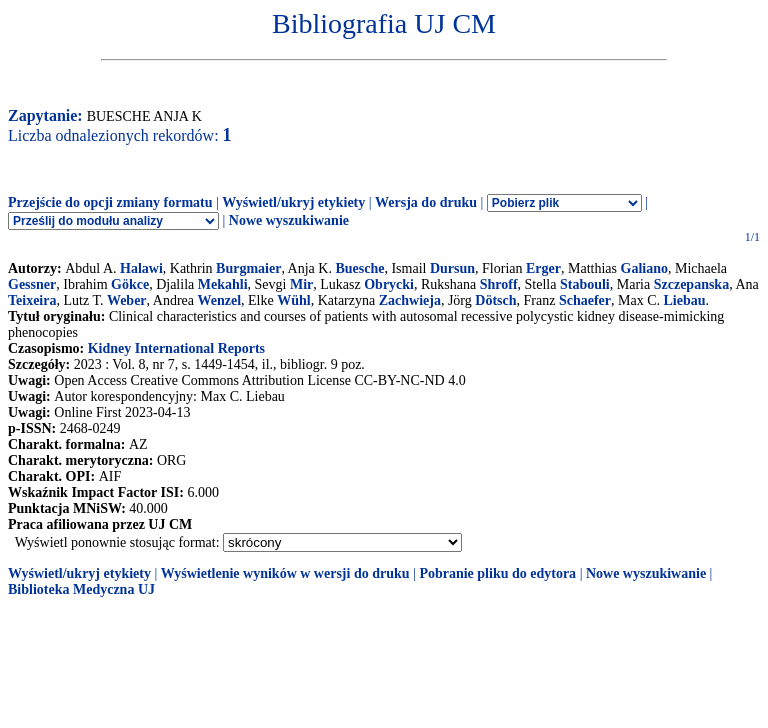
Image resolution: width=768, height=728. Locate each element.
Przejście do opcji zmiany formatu (110, 202)
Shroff (499, 284)
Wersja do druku (426, 202)
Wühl (293, 300)
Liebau (685, 300)
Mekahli (223, 284)
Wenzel (220, 300)
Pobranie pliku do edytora (497, 573)
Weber (127, 300)
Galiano (644, 268)
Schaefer (585, 300)
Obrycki (389, 284)
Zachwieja (410, 300)
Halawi (141, 268)
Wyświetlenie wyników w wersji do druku (285, 573)
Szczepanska (691, 284)
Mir (301, 284)
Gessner (32, 284)
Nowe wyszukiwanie (289, 220)
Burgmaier (248, 268)
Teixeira (32, 300)
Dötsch (495, 300)
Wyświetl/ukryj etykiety (293, 202)
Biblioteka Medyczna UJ (81, 589)
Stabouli (585, 284)
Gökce (130, 284)
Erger (543, 268)
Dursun (452, 268)
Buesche (359, 268)
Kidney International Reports (176, 348)
